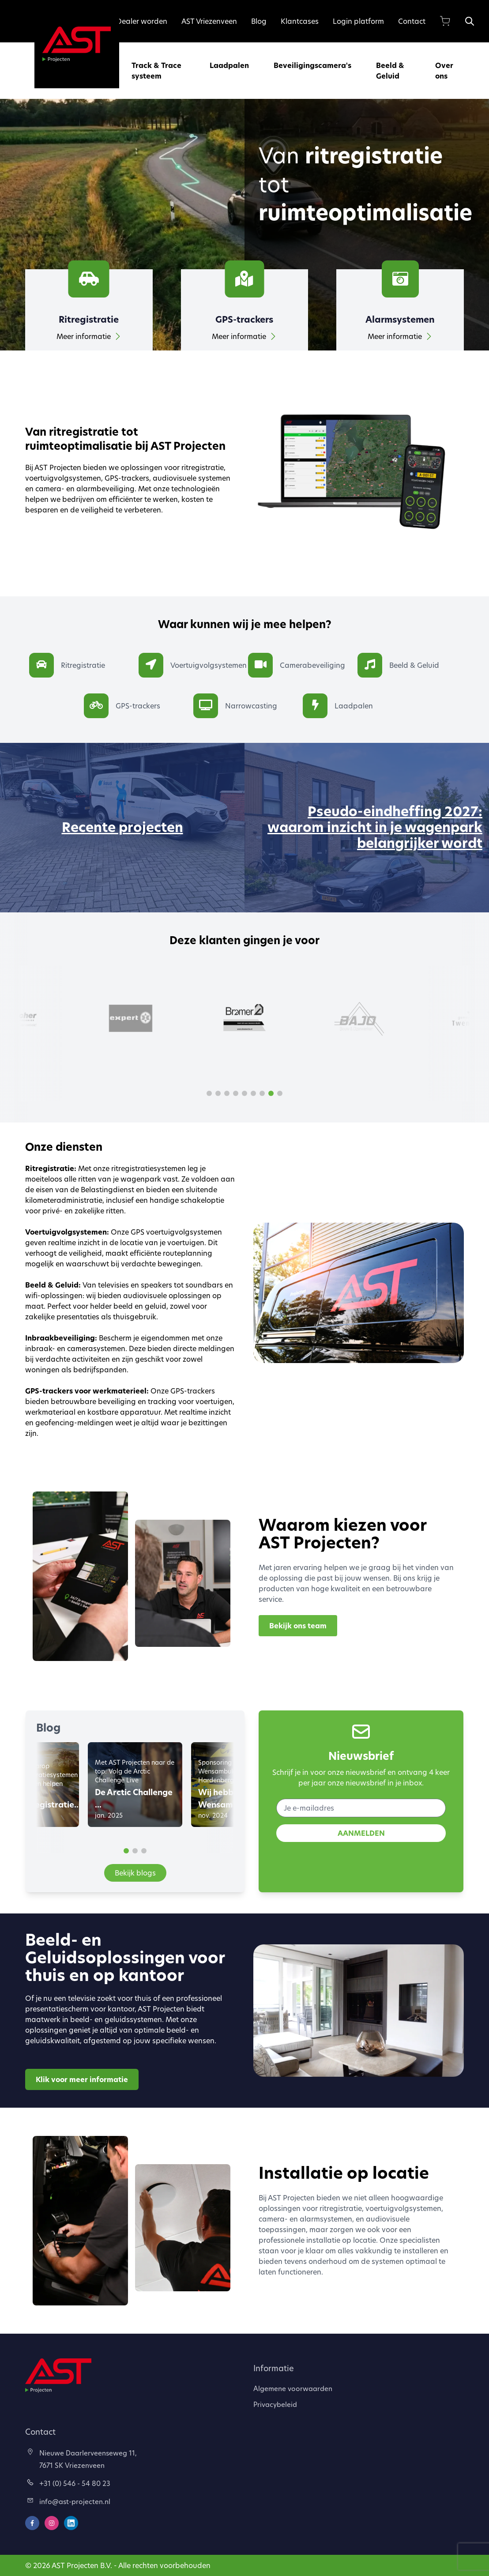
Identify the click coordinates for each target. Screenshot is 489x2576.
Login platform (358, 21)
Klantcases (300, 21)
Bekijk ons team (298, 1626)
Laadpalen (229, 65)
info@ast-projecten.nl (68, 2501)
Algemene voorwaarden (292, 2388)
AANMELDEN (361, 1833)
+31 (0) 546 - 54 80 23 (68, 2483)
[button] (209, 1093)
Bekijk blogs (135, 1872)
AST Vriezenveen (209, 21)
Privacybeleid (275, 2404)
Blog (259, 21)
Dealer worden (142, 21)
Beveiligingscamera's (312, 65)
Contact (411, 21)
